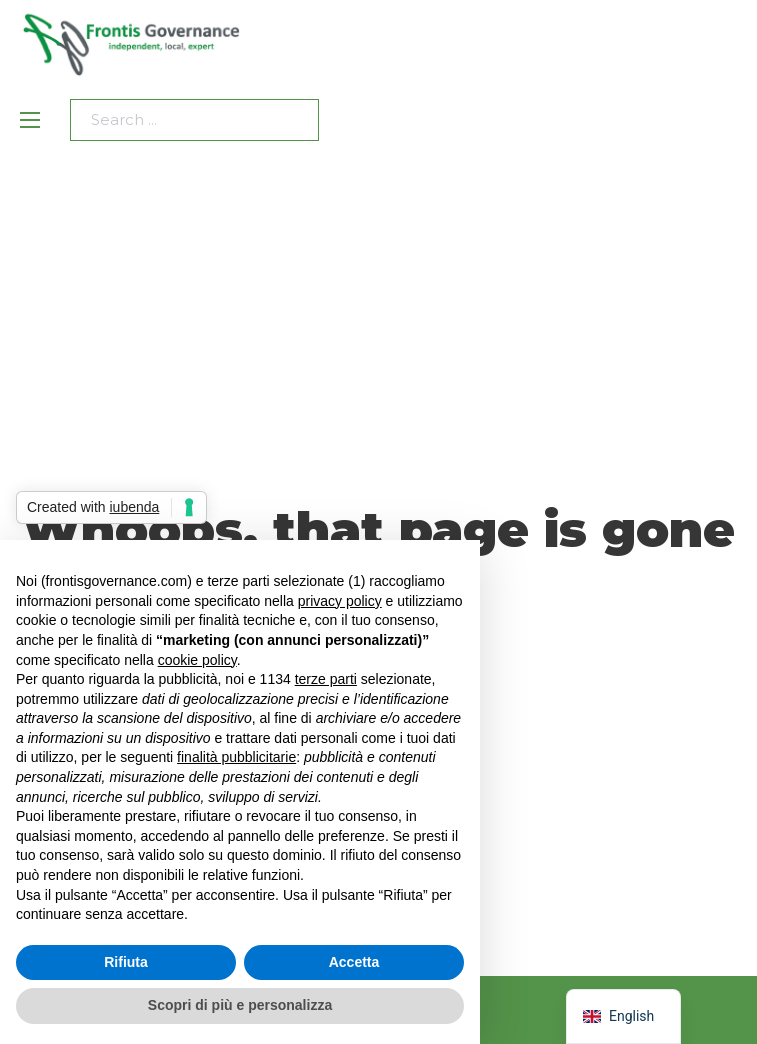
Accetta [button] (354, 962)
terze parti (326, 679)
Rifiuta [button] (126, 962)
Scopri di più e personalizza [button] (240, 1005)
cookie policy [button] (197, 660)
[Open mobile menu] (30, 120)
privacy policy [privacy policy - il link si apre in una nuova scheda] (340, 601)
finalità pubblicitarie (236, 757)
